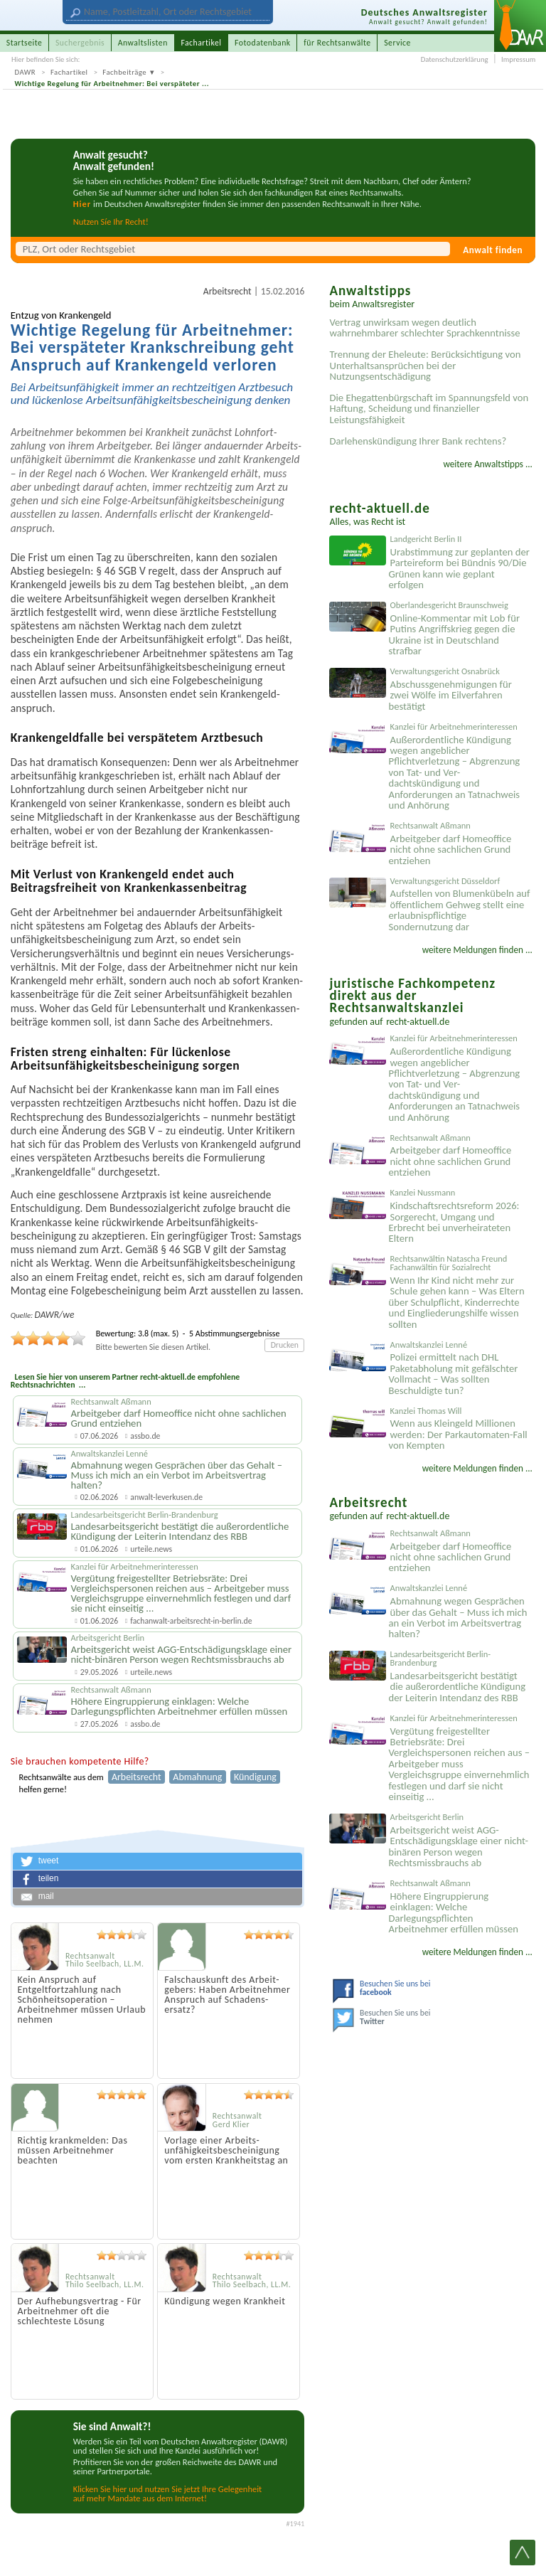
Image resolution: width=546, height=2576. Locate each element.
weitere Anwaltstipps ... (487, 464)
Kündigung (255, 1777)
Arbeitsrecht (227, 291)
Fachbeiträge (124, 72)
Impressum (518, 59)
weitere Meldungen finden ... (477, 950)
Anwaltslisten (143, 43)
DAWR (25, 72)
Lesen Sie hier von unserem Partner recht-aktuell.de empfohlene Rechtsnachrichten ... (125, 1381)
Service (397, 43)
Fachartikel (69, 72)
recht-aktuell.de (417, 1022)
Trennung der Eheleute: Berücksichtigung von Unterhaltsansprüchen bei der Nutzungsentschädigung (424, 365)
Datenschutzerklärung (454, 59)
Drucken (285, 1345)
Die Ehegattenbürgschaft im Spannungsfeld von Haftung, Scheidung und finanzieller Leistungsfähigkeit (428, 408)
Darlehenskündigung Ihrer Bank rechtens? (417, 441)
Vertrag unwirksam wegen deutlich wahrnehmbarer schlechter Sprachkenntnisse (424, 327)
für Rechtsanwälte (337, 43)
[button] (158, 1861)
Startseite (24, 43)
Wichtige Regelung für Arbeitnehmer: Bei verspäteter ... (112, 83)
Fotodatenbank (263, 43)
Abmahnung (197, 1777)
